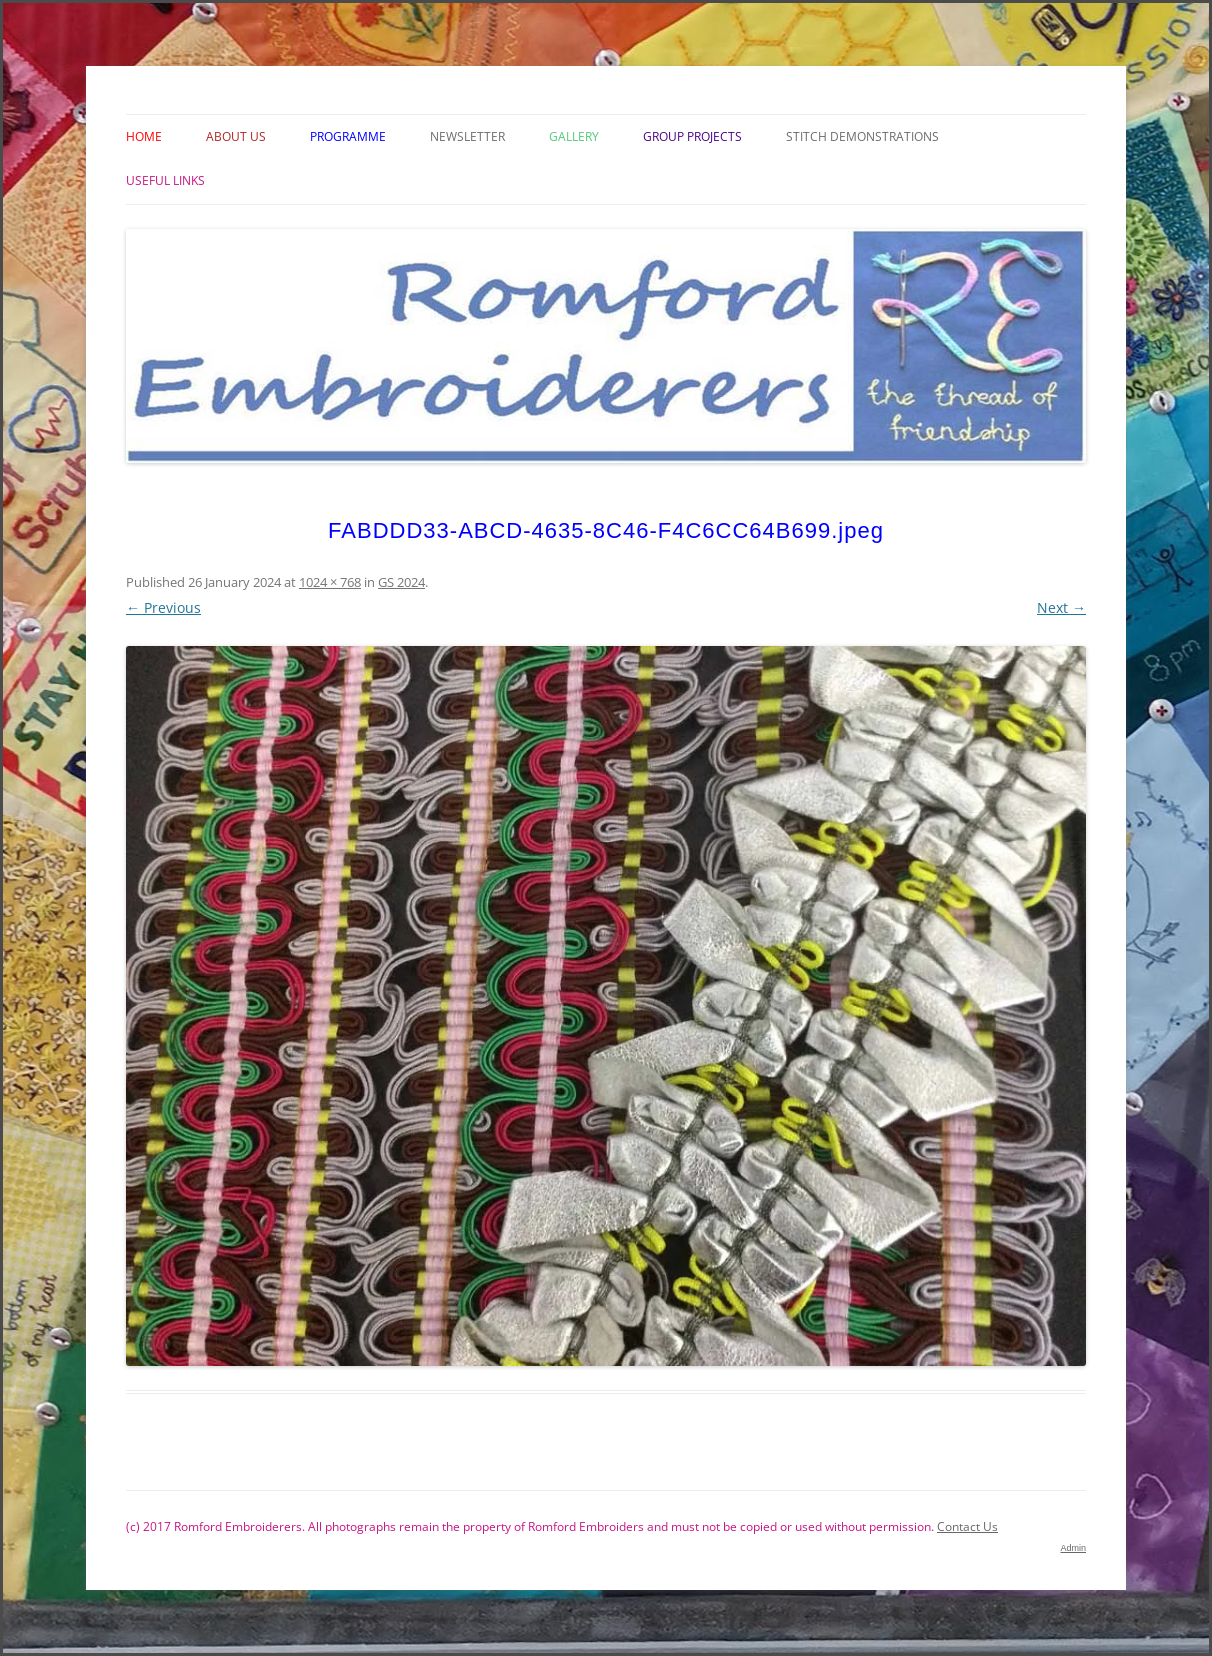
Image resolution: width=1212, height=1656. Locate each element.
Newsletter (467, 136)
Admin (1073, 1548)
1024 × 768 (330, 582)
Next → (1061, 607)
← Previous (163, 607)
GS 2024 (401, 582)
